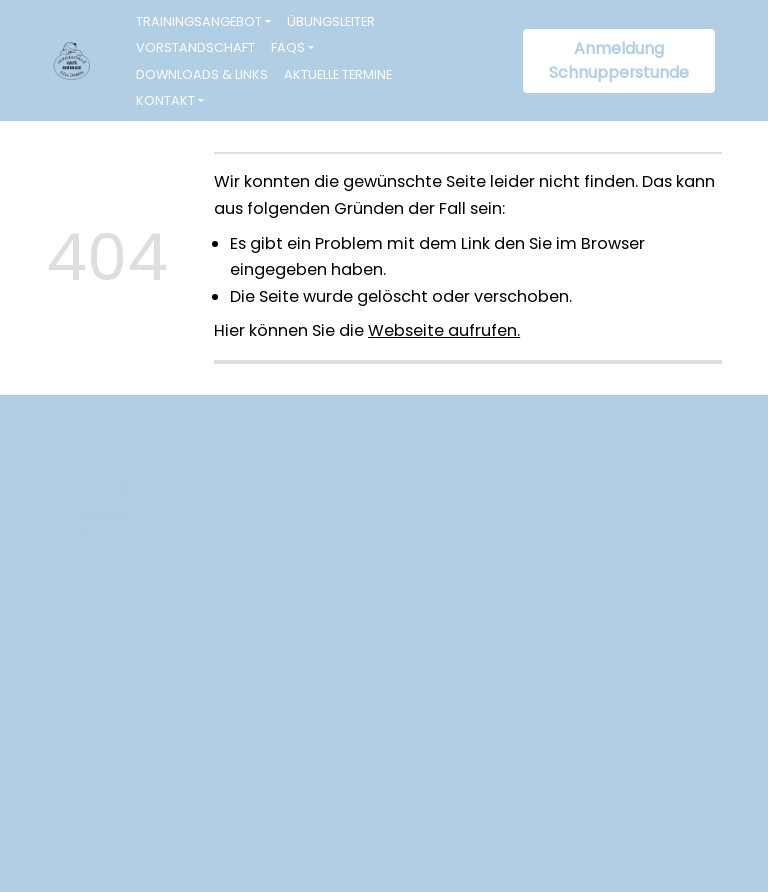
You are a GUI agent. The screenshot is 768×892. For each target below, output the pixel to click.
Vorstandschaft (195, 47)
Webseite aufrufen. (444, 330)
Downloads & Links (202, 74)
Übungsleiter (331, 21)
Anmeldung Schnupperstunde (619, 60)
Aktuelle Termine (338, 74)
